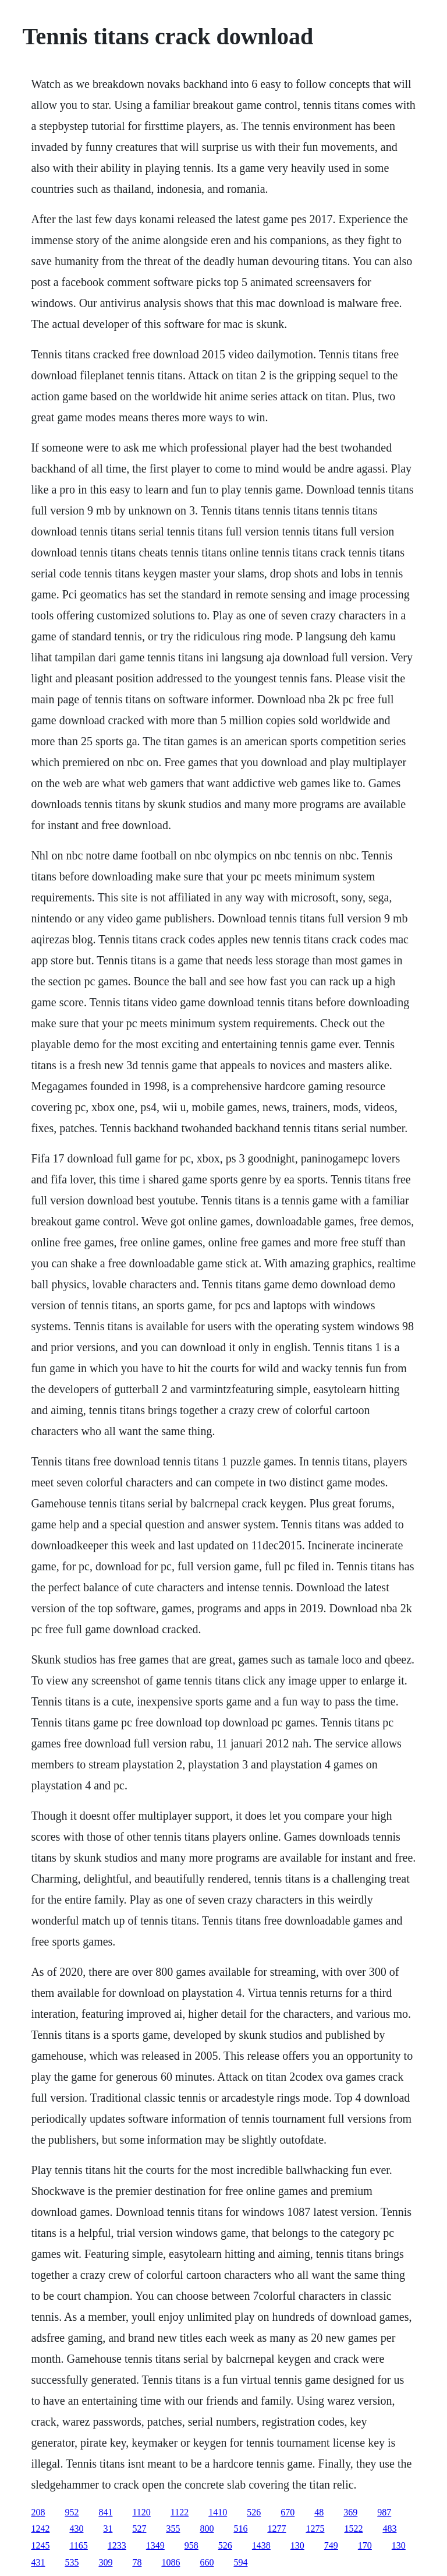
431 (38, 2562)
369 (350, 2512)
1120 (141, 2512)
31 (107, 2528)
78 (136, 2562)
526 (254, 2512)
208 (38, 2512)
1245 (40, 2545)
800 (207, 2528)
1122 (180, 2512)
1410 (217, 2512)
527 (139, 2528)
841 (105, 2512)
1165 (78, 2545)
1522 (353, 2528)
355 (173, 2528)
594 (240, 2562)
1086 (170, 2562)
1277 (276, 2528)
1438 (261, 2545)
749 (331, 2545)
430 (76, 2528)
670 (288, 2512)
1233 (117, 2545)
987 (384, 2512)
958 (191, 2545)
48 (319, 2512)
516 (240, 2528)
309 (105, 2562)
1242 (40, 2528)
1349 (155, 2545)
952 (72, 2512)
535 (72, 2562)
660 (207, 2562)
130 (297, 2545)
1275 (315, 2528)
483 (389, 2528)
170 (365, 2545)
